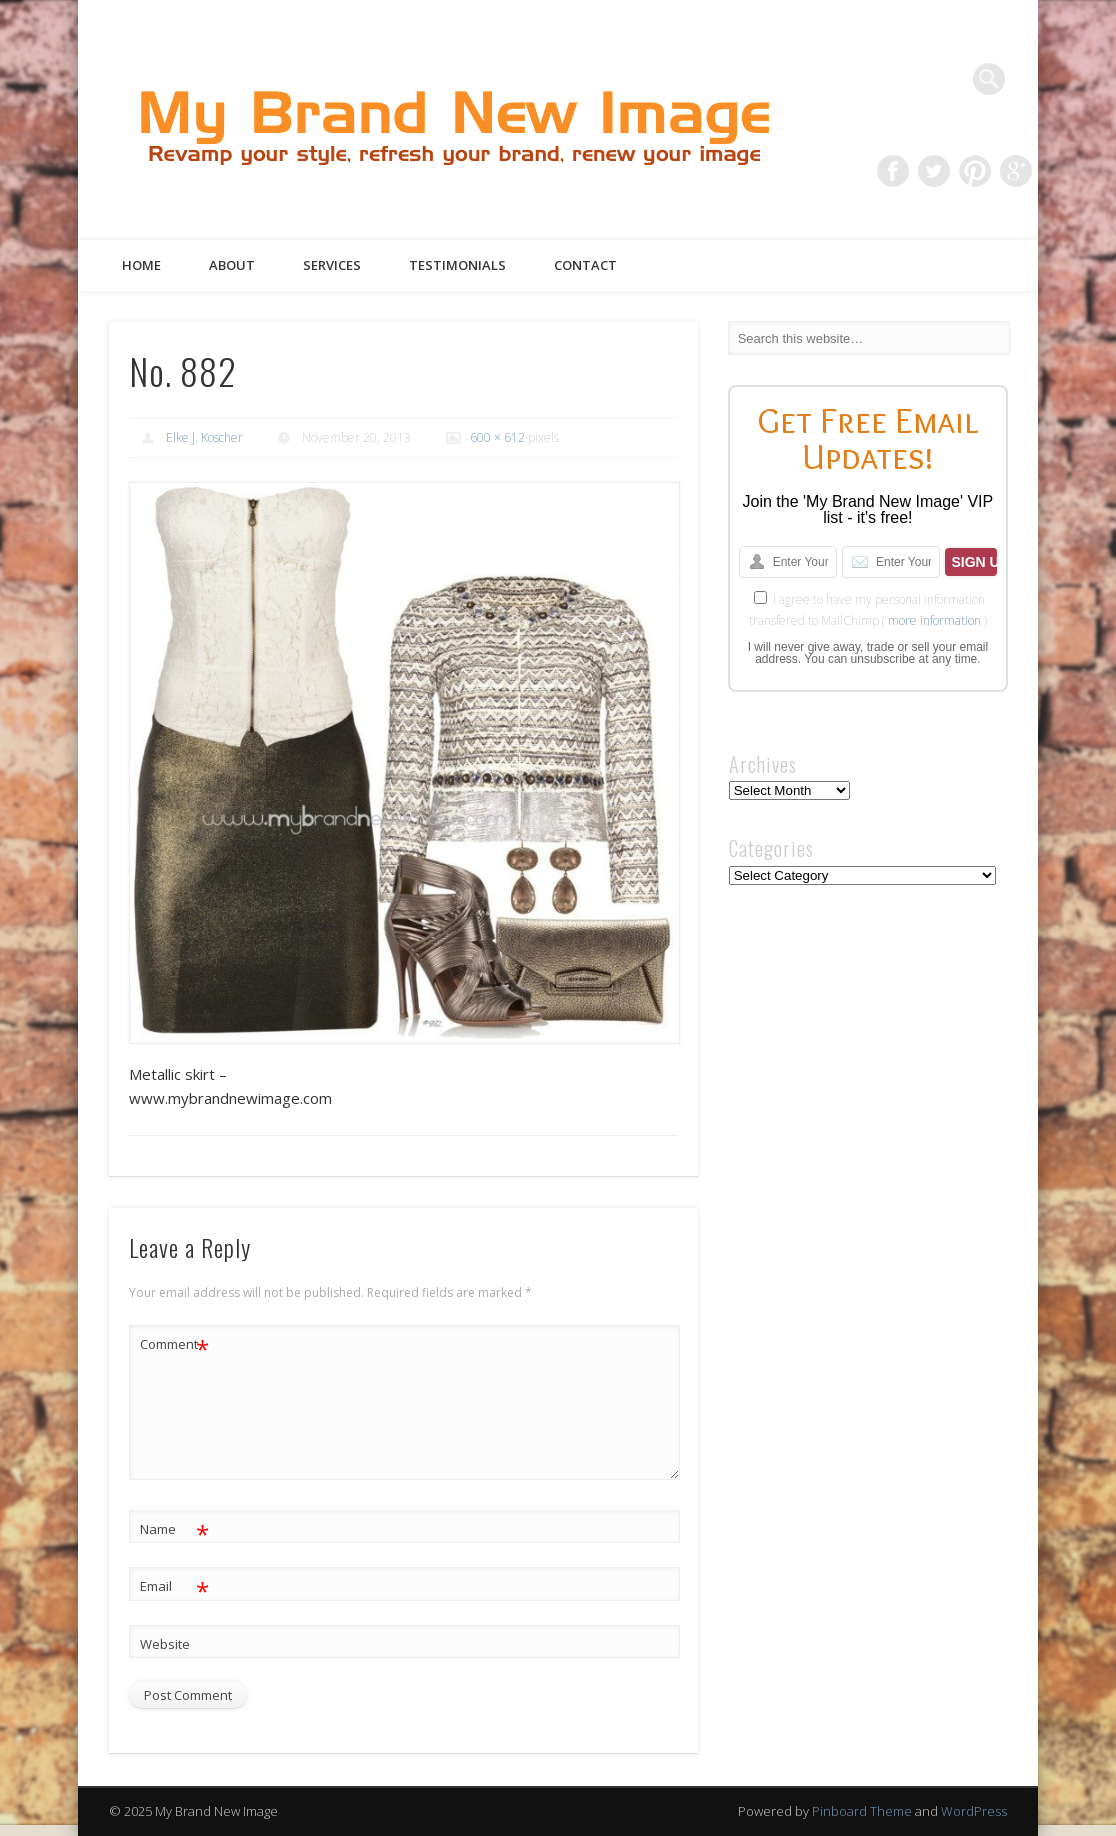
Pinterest (975, 171)
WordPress (974, 1811)
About (232, 265)
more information (934, 620)
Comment (174, 1344)
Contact (585, 265)
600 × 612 (497, 437)
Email (174, 1586)
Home (141, 265)
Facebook (893, 171)
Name (174, 1529)
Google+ (1016, 171)
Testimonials (457, 265)
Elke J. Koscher (204, 437)
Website (165, 1644)
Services (332, 265)
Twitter (934, 171)
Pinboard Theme (862, 1811)
